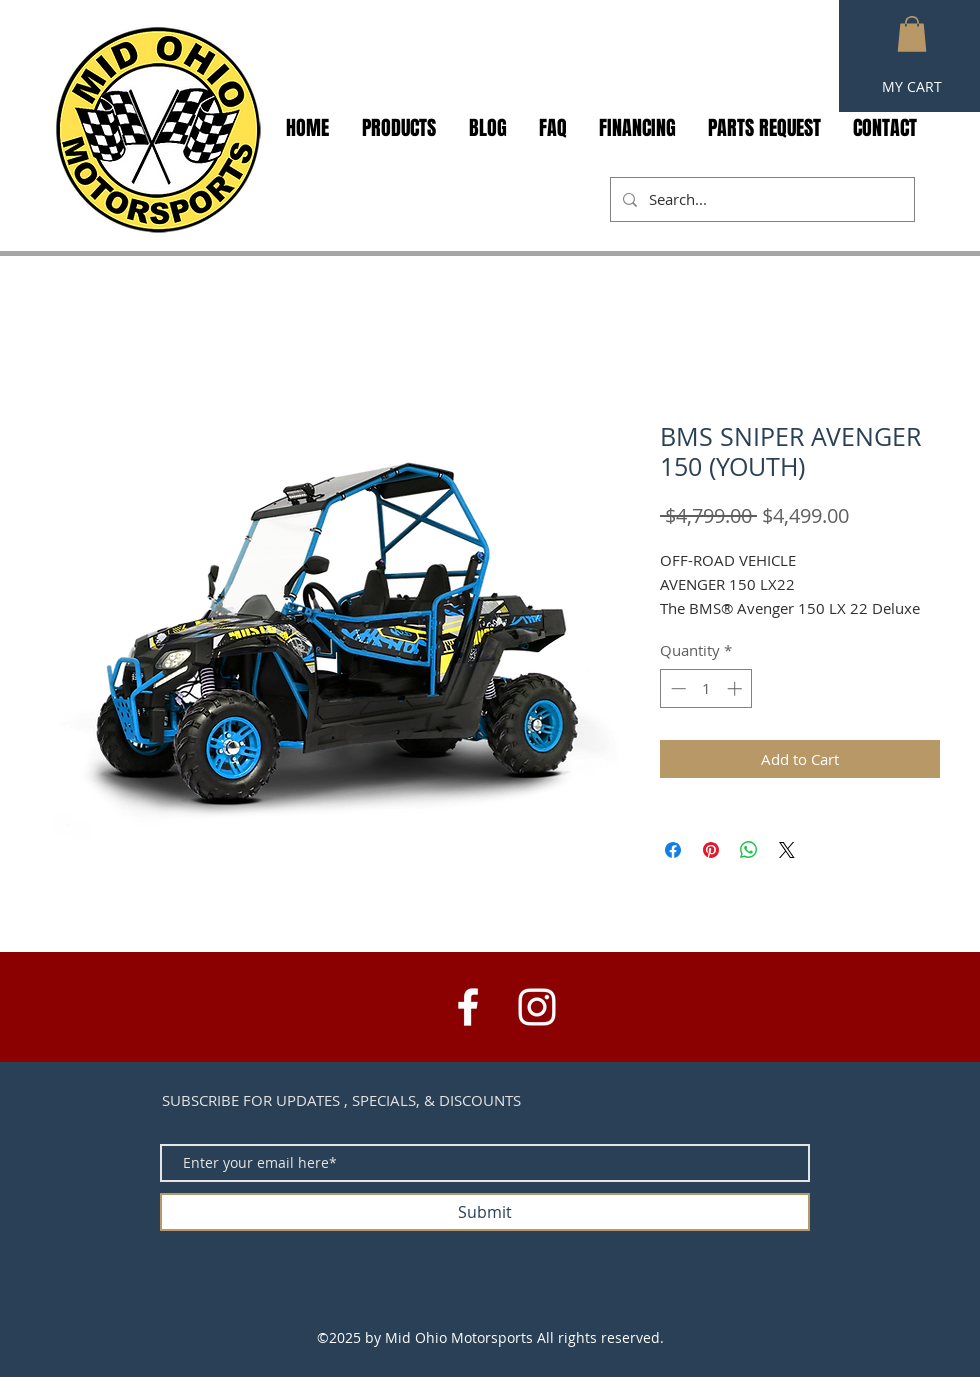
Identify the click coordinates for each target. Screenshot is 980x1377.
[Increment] (736, 688)
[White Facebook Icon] (468, 1007)
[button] (912, 34)
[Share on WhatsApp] (749, 850)
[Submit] (485, 1212)
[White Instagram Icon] (537, 1007)
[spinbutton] (706, 688)
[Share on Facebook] (673, 850)
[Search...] (760, 199)
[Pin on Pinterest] (711, 850)
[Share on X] (787, 850)
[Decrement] (676, 688)
